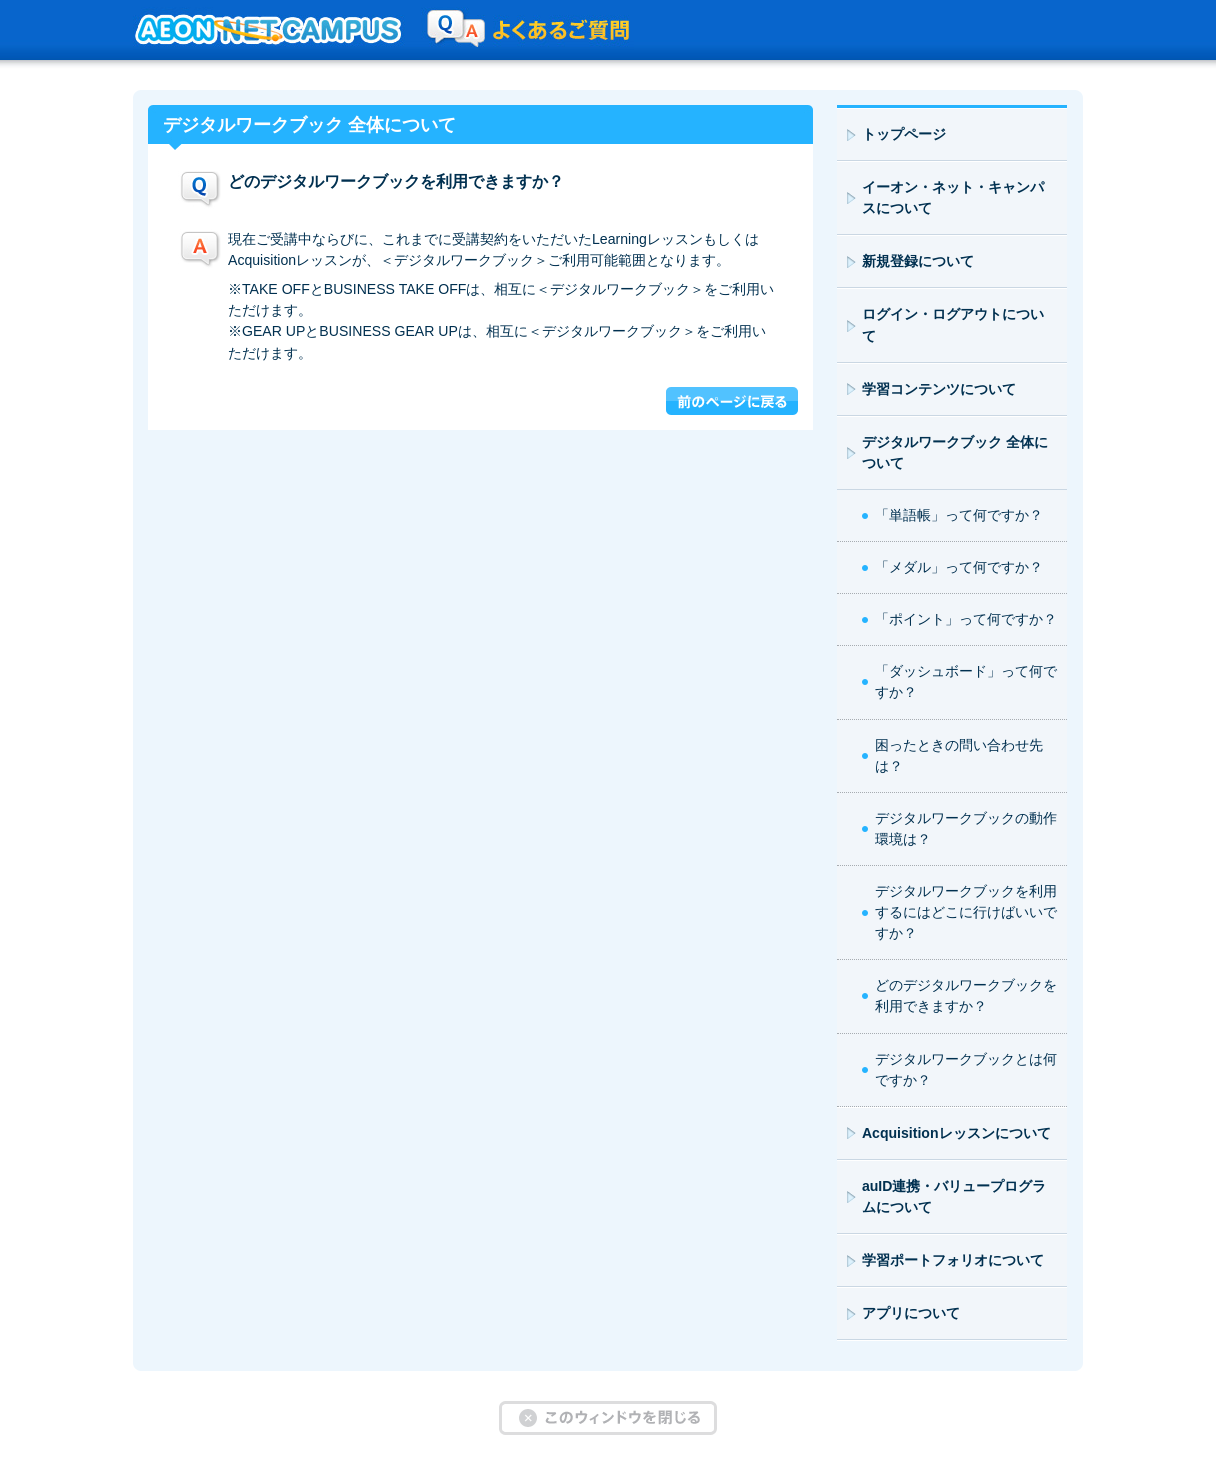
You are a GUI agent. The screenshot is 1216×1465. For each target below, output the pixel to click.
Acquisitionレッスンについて (956, 1133)
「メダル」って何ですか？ (959, 567)
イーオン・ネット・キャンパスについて (953, 197)
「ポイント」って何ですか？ (966, 619)
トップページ (904, 134)
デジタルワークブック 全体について (955, 452)
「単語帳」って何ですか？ (959, 515)
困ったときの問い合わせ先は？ (959, 755)
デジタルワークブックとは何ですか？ (966, 1069)
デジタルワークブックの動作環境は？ (966, 828)
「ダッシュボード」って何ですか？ (966, 681)
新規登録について (918, 261)
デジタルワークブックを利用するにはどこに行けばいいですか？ (966, 912)
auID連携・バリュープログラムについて (954, 1196)
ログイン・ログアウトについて (953, 324)
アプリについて (911, 1313)
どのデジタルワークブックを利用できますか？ (966, 995)
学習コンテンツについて (939, 389)
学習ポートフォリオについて (953, 1260)
